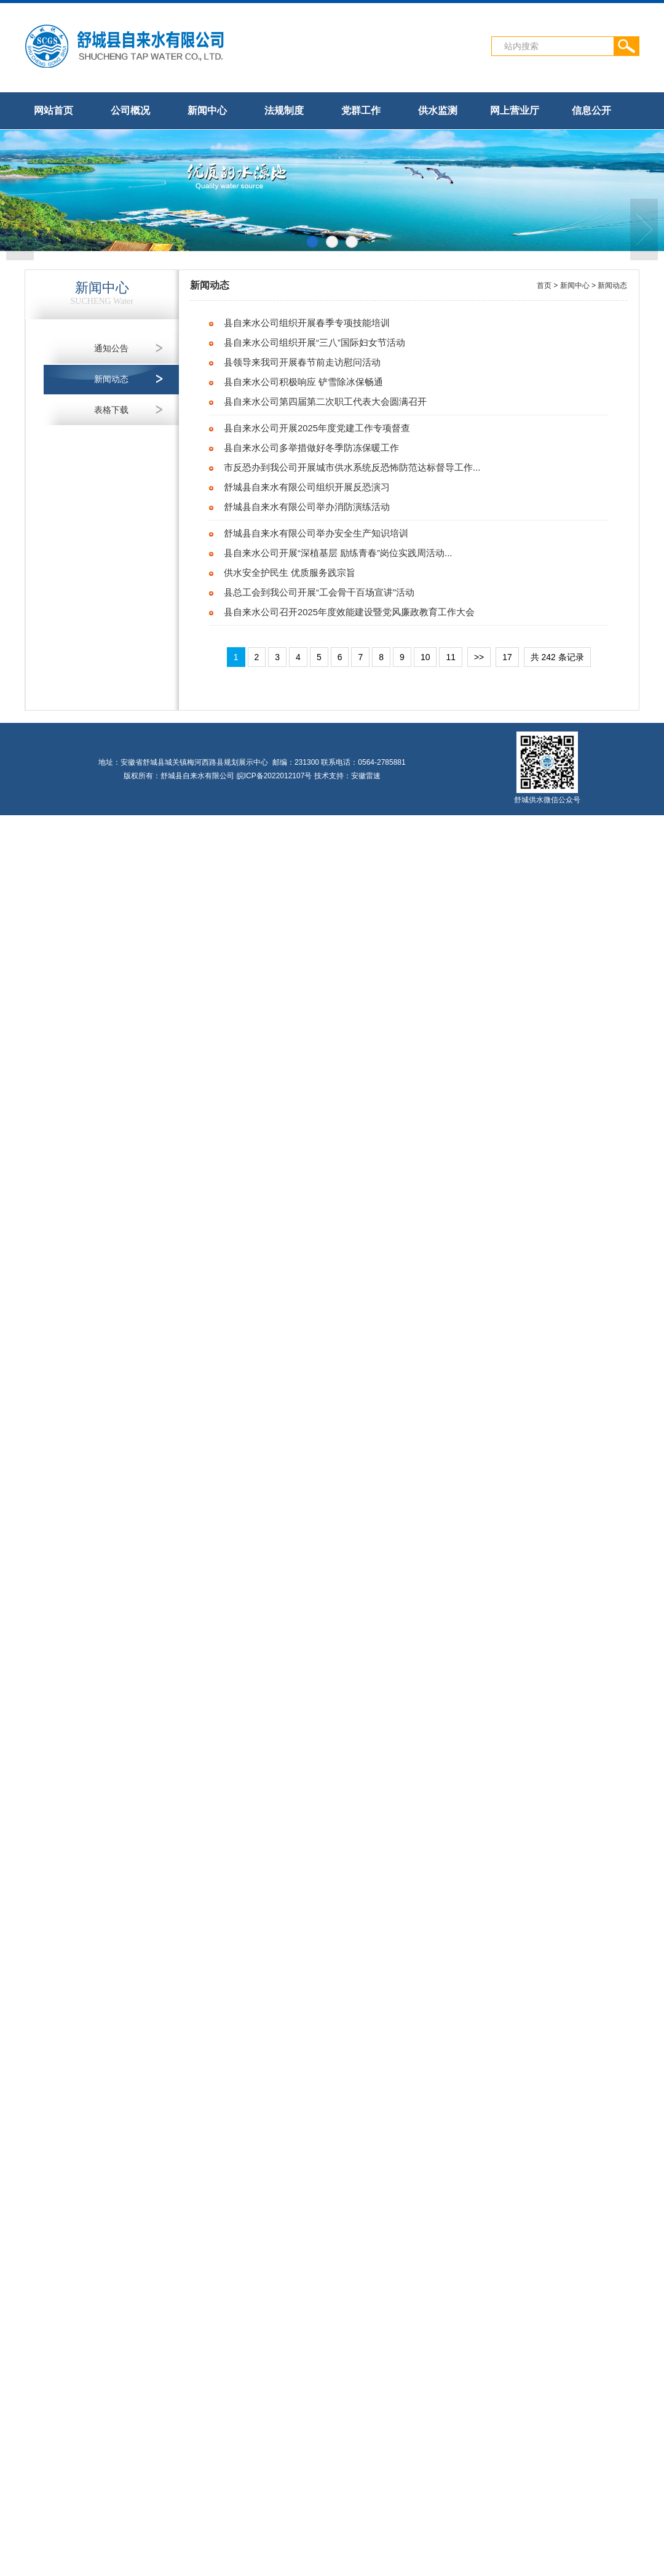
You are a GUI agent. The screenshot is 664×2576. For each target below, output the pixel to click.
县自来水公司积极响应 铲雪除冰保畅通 (303, 382)
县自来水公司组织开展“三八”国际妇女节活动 (314, 343)
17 (507, 657)
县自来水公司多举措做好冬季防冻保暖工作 (311, 448)
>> (479, 657)
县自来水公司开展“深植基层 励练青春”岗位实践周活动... (338, 553)
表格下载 (111, 410)
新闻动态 (111, 379)
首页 (544, 285)
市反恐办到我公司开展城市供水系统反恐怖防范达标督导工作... (352, 468)
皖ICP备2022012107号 (274, 776)
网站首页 (53, 110)
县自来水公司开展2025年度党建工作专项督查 (317, 428)
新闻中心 (207, 110)
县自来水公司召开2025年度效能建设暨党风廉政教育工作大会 (349, 612)
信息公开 (591, 110)
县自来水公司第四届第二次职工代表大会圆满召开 (325, 402)
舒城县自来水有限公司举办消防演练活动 (307, 507)
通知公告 (111, 348)
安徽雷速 (366, 776)
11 (451, 657)
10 (425, 657)
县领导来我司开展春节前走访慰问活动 (302, 362)
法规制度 (284, 110)
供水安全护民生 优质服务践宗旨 (289, 573)
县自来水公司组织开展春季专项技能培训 (307, 323)
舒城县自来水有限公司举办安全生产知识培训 (316, 533)
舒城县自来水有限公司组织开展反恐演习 (307, 487)
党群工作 (361, 110)
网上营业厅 (514, 110)
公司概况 (130, 110)
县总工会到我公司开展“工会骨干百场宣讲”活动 (319, 592)
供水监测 (437, 110)
